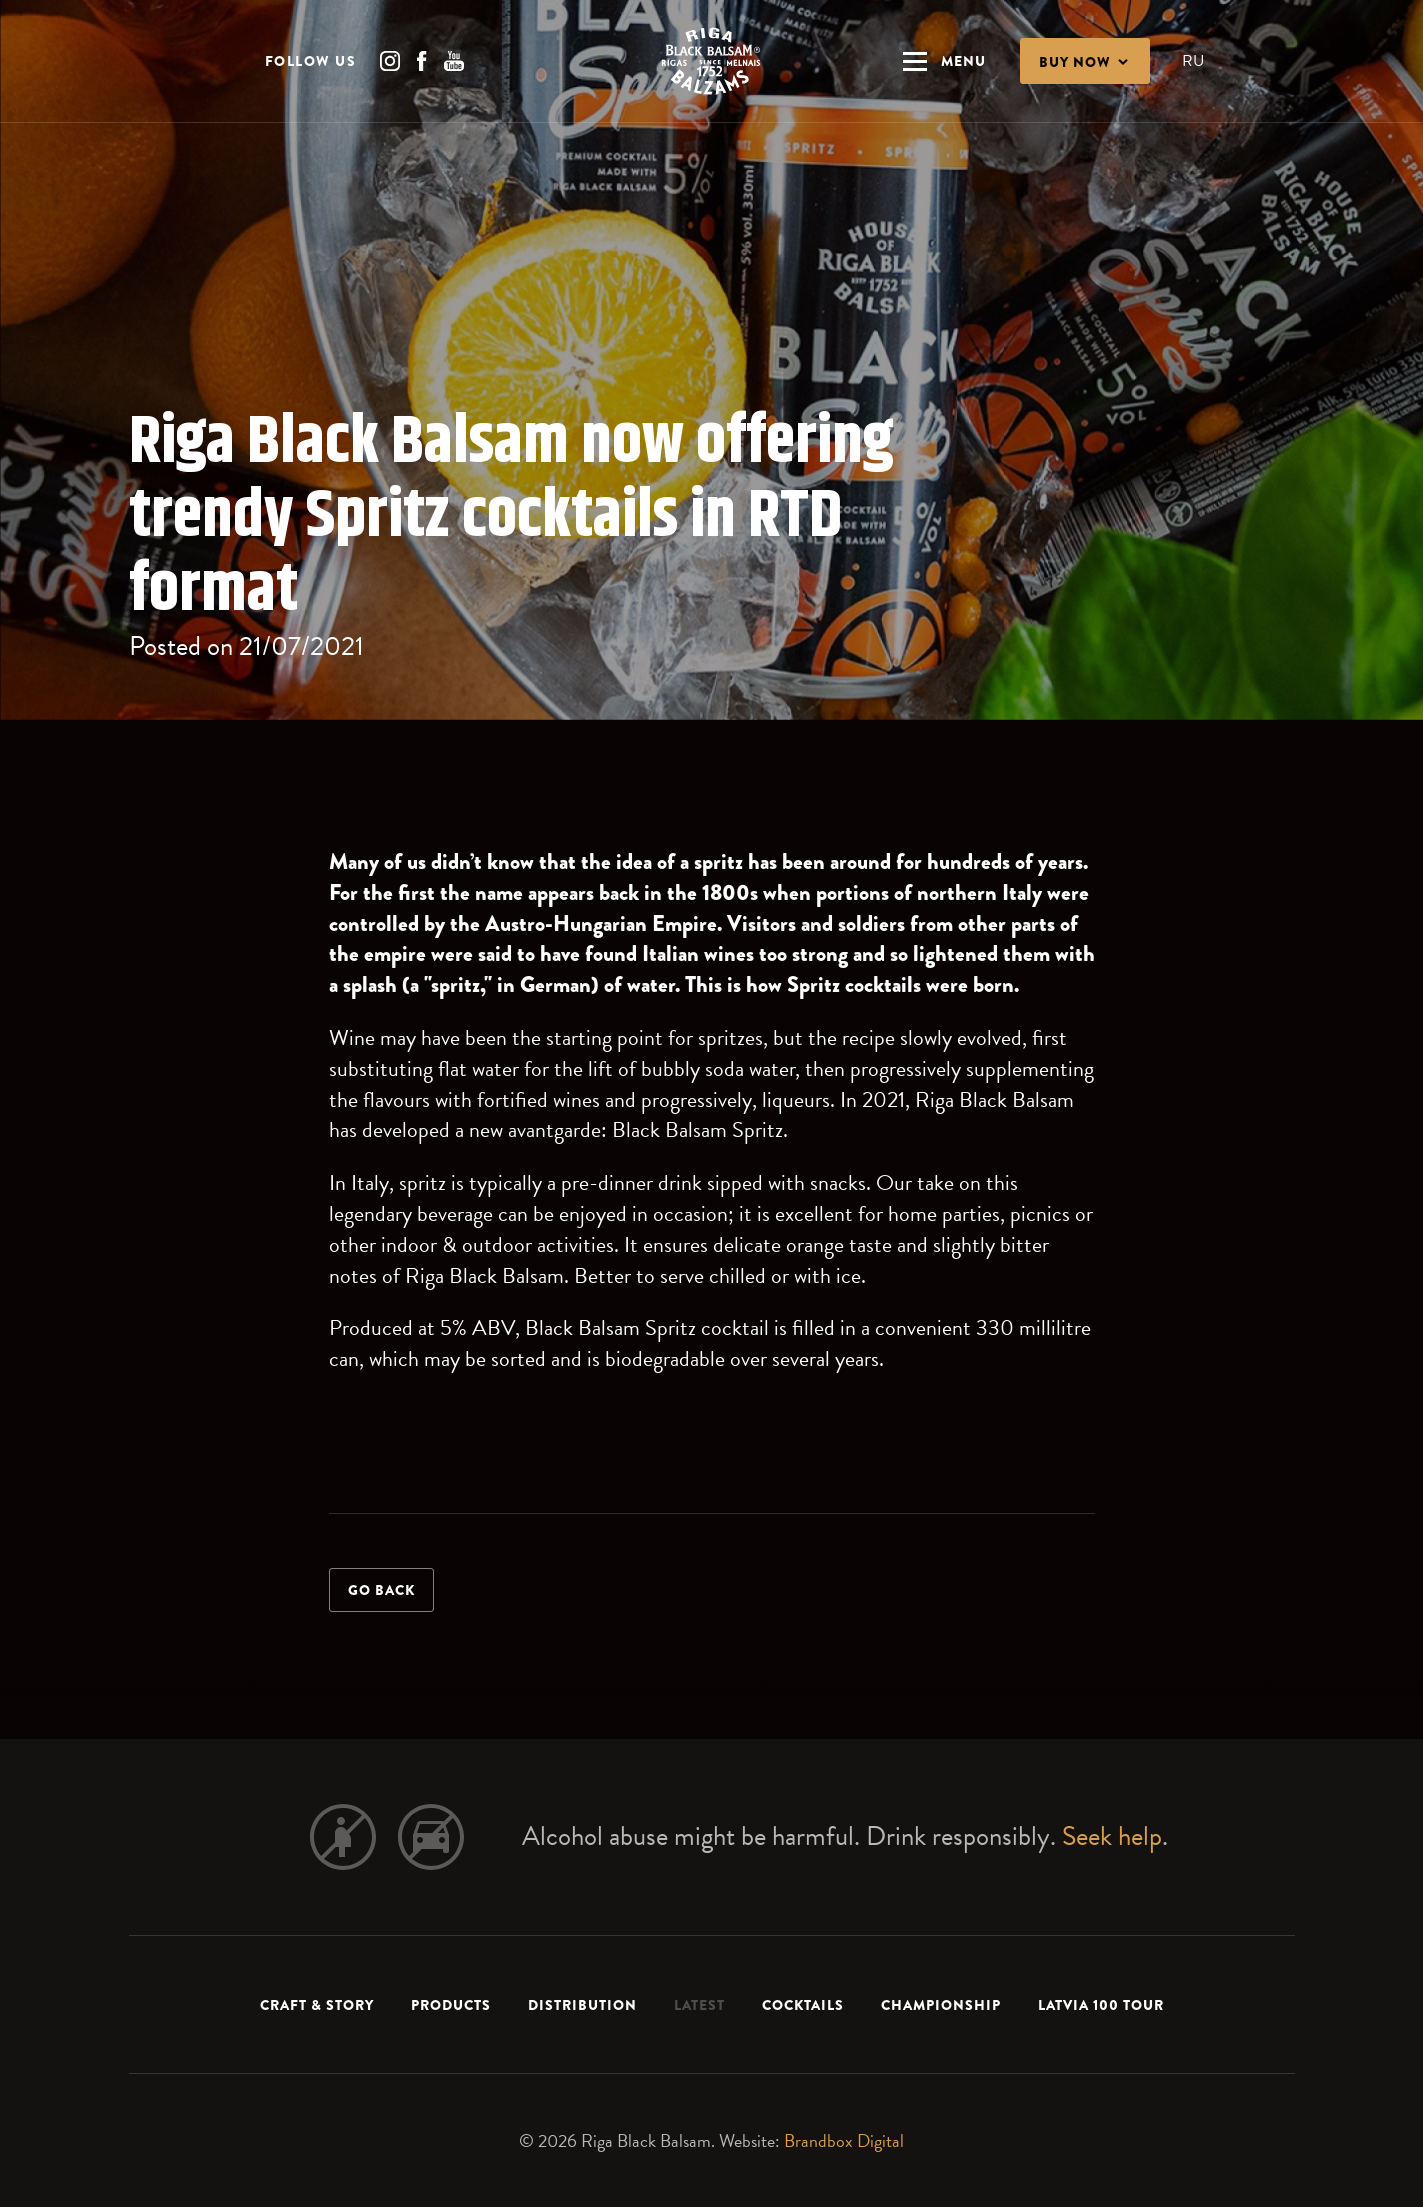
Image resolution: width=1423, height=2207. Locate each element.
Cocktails (803, 2005)
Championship (941, 2005)
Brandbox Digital (844, 2140)
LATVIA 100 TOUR (1101, 2005)
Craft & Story (317, 2005)
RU (1193, 63)
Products (451, 2005)
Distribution (582, 2005)
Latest (699, 2005)
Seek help (1112, 1836)
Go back (381, 1590)
